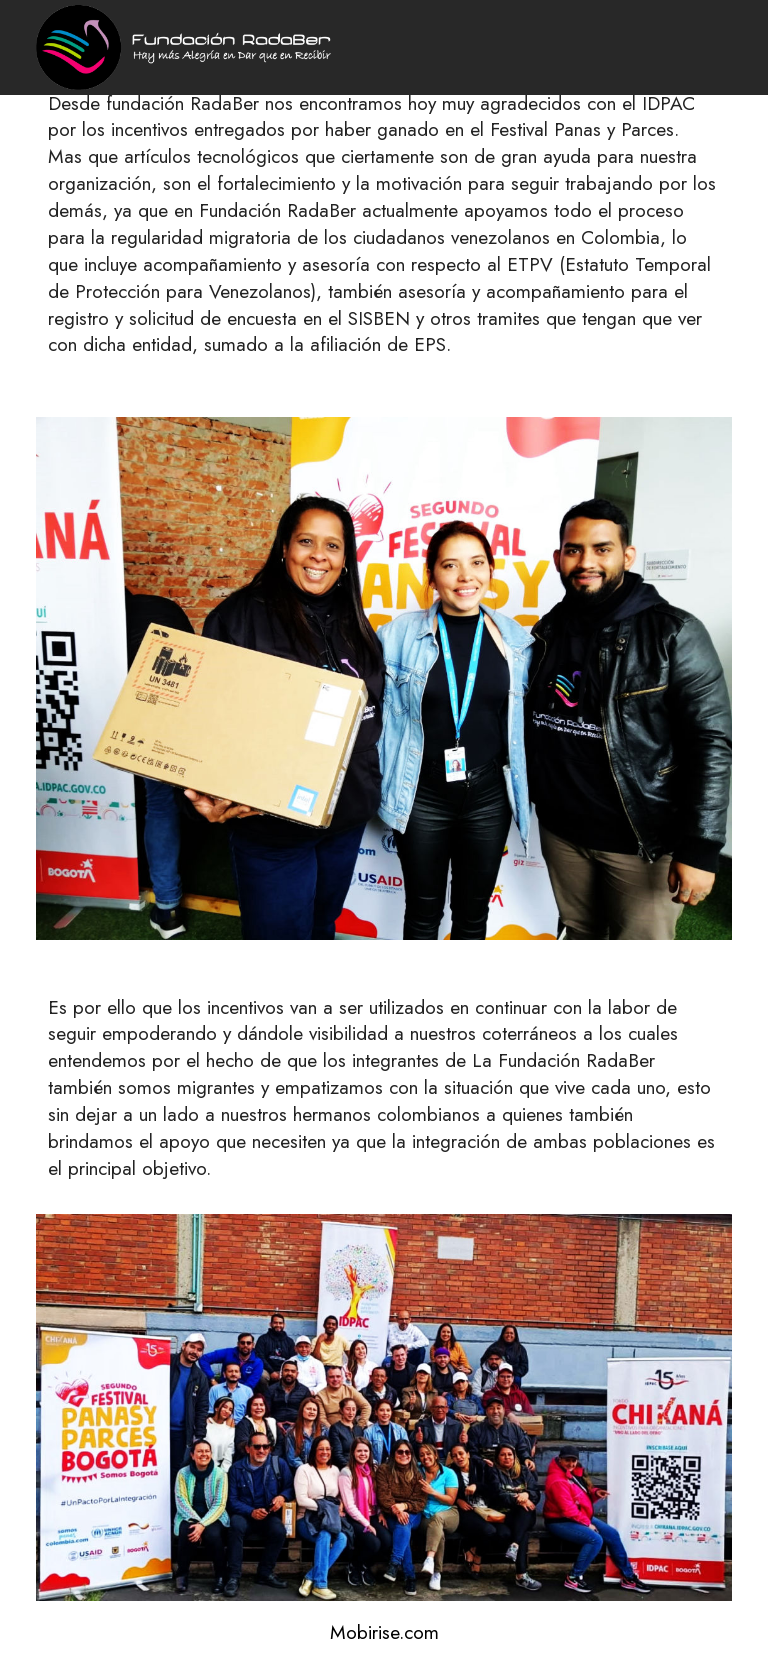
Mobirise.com (384, 1632)
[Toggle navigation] (719, 5)
